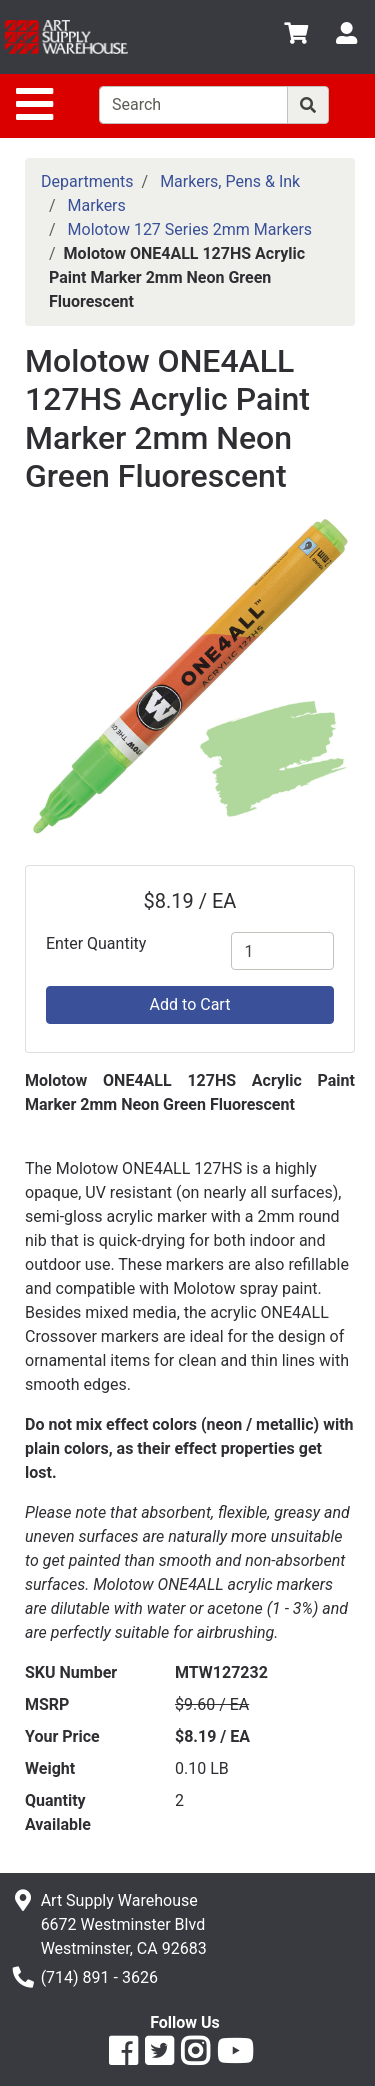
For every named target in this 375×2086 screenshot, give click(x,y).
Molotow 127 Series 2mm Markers (190, 229)
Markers (97, 205)
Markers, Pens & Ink (230, 181)
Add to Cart (190, 1004)
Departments (87, 181)
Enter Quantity (96, 943)
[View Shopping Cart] (296, 36)
